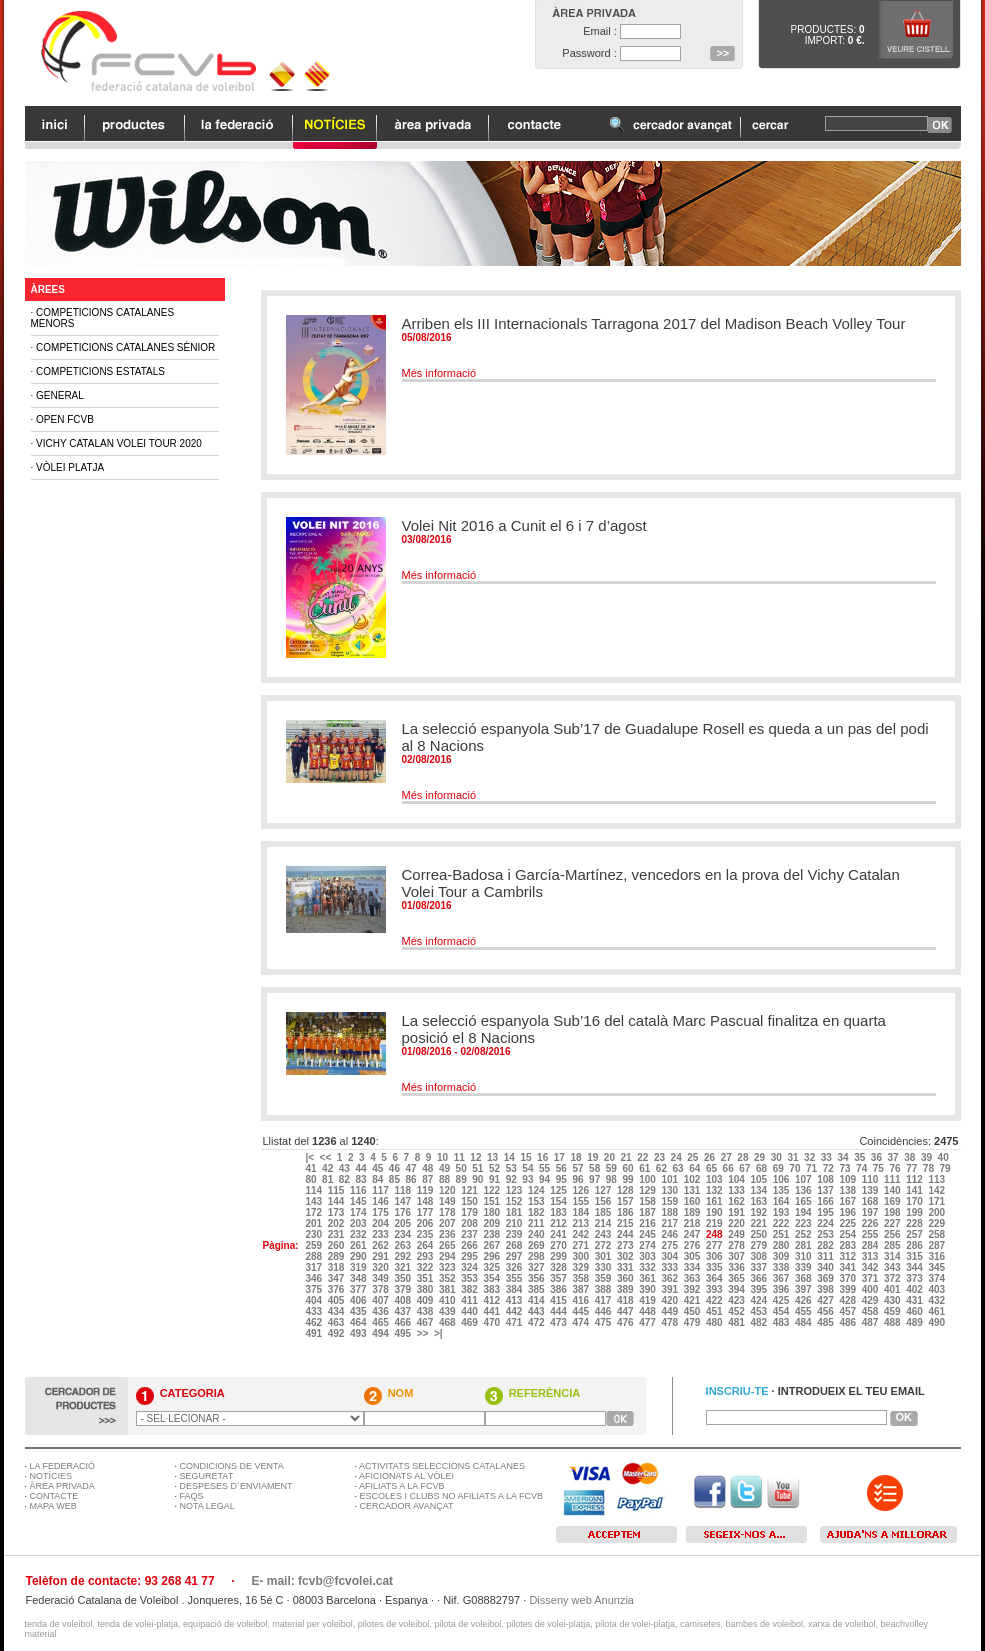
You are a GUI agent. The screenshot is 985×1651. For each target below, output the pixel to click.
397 (804, 1289)
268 (515, 1245)
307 (737, 1256)
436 (381, 1311)
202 (337, 1223)
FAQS (192, 1496)
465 (381, 1322)
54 (529, 1168)
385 (537, 1289)
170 (915, 1201)
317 (314, 1267)
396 (782, 1289)
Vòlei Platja (70, 467)
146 (381, 1201)
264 (426, 1245)
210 (515, 1223)
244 (626, 1234)
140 (893, 1190)
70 (796, 1168)
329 (581, 1267)
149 (448, 1201)
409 (426, 1300)
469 (470, 1322)
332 (648, 1267)
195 (826, 1212)
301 (604, 1256)
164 (782, 1201)
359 (604, 1278)
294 (448, 1256)
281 (804, 1245)
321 (403, 1267)
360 (626, 1278)
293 (426, 1256)
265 (448, 1245)
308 (759, 1256)
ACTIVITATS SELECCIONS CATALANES (442, 1466)
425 (782, 1300)
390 (648, 1289)
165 (804, 1201)
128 (626, 1190)
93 (529, 1179)
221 (759, 1223)
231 (337, 1234)
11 (461, 1157)
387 (581, 1289)
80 (312, 1179)
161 (715, 1201)
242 (581, 1234)
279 (759, 1245)
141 (915, 1190)
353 (470, 1278)
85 (396, 1179)
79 (947, 1168)
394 (737, 1289)
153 (537, 1201)
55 (546, 1168)
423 (737, 1300)
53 (513, 1168)
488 (893, 1322)
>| (439, 1333)
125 (559, 1190)
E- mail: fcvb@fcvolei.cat (322, 1581)
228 (915, 1223)
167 (848, 1201)
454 (782, 1311)
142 (937, 1190)
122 (492, 1190)
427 (826, 1300)
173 (337, 1212)
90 (479, 1179)
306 (715, 1256)
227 (893, 1223)
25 (694, 1157)
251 (782, 1234)
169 (893, 1201)
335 (715, 1267)
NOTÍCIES (51, 1476)
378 (381, 1289)
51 (479, 1168)
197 (871, 1212)
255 (871, 1234)
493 (359, 1333)
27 (728, 1157)
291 (381, 1256)
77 (913, 1168)
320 (381, 1267)
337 (759, 1267)
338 (782, 1267)
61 (646, 1168)
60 (629, 1168)
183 (559, 1212)
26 (711, 1157)
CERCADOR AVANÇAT (407, 1506)
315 (915, 1256)
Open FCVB (65, 419)
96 (579, 1179)
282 (826, 1245)
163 (759, 1201)
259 (314, 1245)
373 (915, 1278)
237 (470, 1234)
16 (544, 1157)
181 (515, 1212)
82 (346, 1179)
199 (915, 1212)
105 (759, 1179)
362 (670, 1278)
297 (515, 1256)
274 (648, 1245)
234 (403, 1234)
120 (448, 1190)
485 (826, 1322)
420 (670, 1300)
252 (804, 1234)
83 (362, 1179)
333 (670, 1267)
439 (448, 1311)
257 (915, 1234)
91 (496, 1179)
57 (579, 1168)
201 (314, 1223)
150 (470, 1201)
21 (628, 1157)
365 (737, 1278)
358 (581, 1278)
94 (546, 1179)
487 (871, 1322)
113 (937, 1179)
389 (626, 1289)
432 (937, 1300)
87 (429, 1179)
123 (515, 1190)
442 (515, 1311)
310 (804, 1256)
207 (448, 1223)
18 (577, 1157)
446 (604, 1311)
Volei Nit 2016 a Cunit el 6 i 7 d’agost (524, 525)
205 (403, 1223)
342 (871, 1267)
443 (537, 1311)
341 (848, 1267)
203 (359, 1223)
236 (448, 1234)
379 (403, 1289)
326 (515, 1267)
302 (626, 1256)
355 (515, 1278)
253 (826, 1234)
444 (559, 1311)
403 (937, 1289)
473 (559, 1322)
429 (871, 1300)
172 (314, 1212)
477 (648, 1322)
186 (626, 1212)
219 (715, 1223)
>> (424, 1333)
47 (413, 1168)
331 (626, 1267)
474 (581, 1322)
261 (359, 1245)
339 (804, 1267)
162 (737, 1201)
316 (937, 1256)
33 (828, 1157)
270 (559, 1245)
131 (693, 1190)
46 (396, 1168)
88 (446, 1179)
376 (337, 1289)
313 (871, 1256)
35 (861, 1157)
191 (737, 1212)
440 (470, 1311)
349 (381, 1278)
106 (782, 1179)
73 (846, 1168)
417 (604, 1300)
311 (826, 1256)
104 (737, 1179)
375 (314, 1289)
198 (893, 1212)
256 (893, 1234)
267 (492, 1245)
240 (537, 1234)
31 (794, 1157)
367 (782, 1278)
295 (470, 1256)
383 (492, 1289)
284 (871, 1245)
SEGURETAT (207, 1476)
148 (426, 1201)
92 (513, 1179)
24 (678, 1157)
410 (448, 1300)
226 (871, 1223)
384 (515, 1289)
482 (759, 1322)
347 (337, 1278)
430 (893, 1300)
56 (563, 1168)
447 (626, 1311)
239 (515, 1234)
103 (715, 1179)
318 (337, 1267)
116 (359, 1190)
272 (604, 1245)
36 (878, 1157)
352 (448, 1278)
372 (893, 1278)
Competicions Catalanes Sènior (125, 347)
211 (537, 1223)
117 (381, 1190)
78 (930, 1168)
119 (426, 1190)
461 (937, 1311)
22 (644, 1157)
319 (359, 1267)
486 (848, 1322)
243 (604, 1234)
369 (826, 1278)
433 (314, 1311)
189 (693, 1212)
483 (782, 1322)
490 (937, 1322)
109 (848, 1179)
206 (426, 1223)
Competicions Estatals (100, 371)
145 (359, 1201)
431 (915, 1300)
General (60, 395)
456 (826, 1311)
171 (937, 1201)
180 (492, 1212)
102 (693, 1179)
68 (763, 1168)
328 (559, 1267)
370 (848, 1278)
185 (604, 1212)
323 (448, 1267)
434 (337, 1311)
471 (515, 1322)
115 (337, 1190)
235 (426, 1234)
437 (403, 1311)
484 (804, 1322)
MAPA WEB (53, 1506)
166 (826, 1201)
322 (426, 1267)
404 (314, 1300)
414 (537, 1300)
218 (693, 1223)
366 (759, 1278)
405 (337, 1300)
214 (604, 1223)
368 (804, 1278)
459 (893, 1311)
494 (381, 1333)
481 (737, 1322)
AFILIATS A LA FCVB (401, 1486)
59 (613, 1168)
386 (559, 1289)
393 (715, 1289)
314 (893, 1256)
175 (381, 1212)
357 (559, 1278)
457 (848, 1311)
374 (937, 1278)
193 (782, 1212)
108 (826, 1179)
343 (893, 1267)
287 (937, 1245)
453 (759, 1311)
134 (759, 1190)
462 (314, 1322)
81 (329, 1179)
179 (470, 1212)
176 (403, 1212)
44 (362, 1168)
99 (629, 1179)
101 (670, 1179)
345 (937, 1267)
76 (896, 1168)
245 (648, 1234)
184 (581, 1212)
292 (403, 1256)
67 (746, 1168)
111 (893, 1179)
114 (314, 1190)
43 (346, 1168)
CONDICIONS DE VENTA (232, 1466)
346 (314, 1278)
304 (670, 1256)
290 (359, 1256)
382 (470, 1289)
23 (661, 1157)
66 (730, 1168)
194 (804, 1212)
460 (915, 1311)
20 (611, 1157)
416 (581, 1300)
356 (537, 1278)
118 (403, 1190)
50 (463, 1168)
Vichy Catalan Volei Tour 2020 (119, 443)
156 (604, 1201)
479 (693, 1322)
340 (826, 1267)
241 (559, 1234)
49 (446, 1168)
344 (915, 1267)
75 (880, 1168)
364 (715, 1278)
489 (915, 1322)
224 (826, 1223)
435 (359, 1311)
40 (945, 1157)
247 (693, 1234)
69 (780, 1168)
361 (648, 1278)
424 (759, 1300)
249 (737, 1234)
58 (596, 1168)
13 (494, 1157)
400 (871, 1289)
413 (515, 1300)
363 (693, 1278)
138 (848, 1190)
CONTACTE (54, 1496)
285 (893, 1245)
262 (381, 1245)
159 (670, 1201)
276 (693, 1245)
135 (782, 1190)
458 (871, 1311)
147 (403, 1201)
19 (594, 1157)
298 (537, 1256)
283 (848, 1245)
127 (604, 1190)
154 (559, 1201)
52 (496, 1168)
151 (492, 1201)
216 (648, 1223)
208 (470, 1223)
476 (626, 1322)
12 (477, 1157)
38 (911, 1157)
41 (312, 1168)
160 (693, 1201)
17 (561, 1157)
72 (830, 1168)
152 (515, 1201)
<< (327, 1157)
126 (581, 1190)
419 (648, 1300)
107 (804, 1179)
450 (693, 1311)
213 (581, 1223)
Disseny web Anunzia (581, 1600)
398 (826, 1289)
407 (381, 1300)
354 (492, 1278)
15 (527, 1157)
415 (559, 1300)
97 (596, 1179)
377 (359, 1289)
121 (470, 1190)
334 (693, 1267)
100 (648, 1179)
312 (848, 1256)
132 (715, 1190)
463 (337, 1322)
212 (559, 1223)
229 (937, 1223)
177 (426, 1212)
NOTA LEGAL (207, 1506)
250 (759, 1234)
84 (379, 1179)
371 (871, 1278)
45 (379, 1168)
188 (670, 1212)
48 (429, 1168)
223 (804, 1223)
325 (492, 1267)
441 (492, 1311)
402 (915, 1289)
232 (359, 1234)
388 (604, 1289)
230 (314, 1234)
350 (403, 1278)
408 (403, 1300)
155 (581, 1201)
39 (928, 1157)
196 (848, 1212)
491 (314, 1333)
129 (648, 1190)
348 (359, 1278)
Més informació (439, 373)
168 (871, 1201)
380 (426, 1289)
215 (626, 1223)
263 (403, 1245)
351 (426, 1278)
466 (403, 1322)
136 (804, 1190)
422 (715, 1300)
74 (863, 1168)
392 (693, 1289)
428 (848, 1300)
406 (359, 1300)
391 (670, 1289)
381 (448, 1289)
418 (626, 1300)
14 (511, 1157)
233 (381, 1234)
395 (759, 1289)
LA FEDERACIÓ (63, 1466)
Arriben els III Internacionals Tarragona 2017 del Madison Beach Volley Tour (654, 323)
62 (663, 1168)
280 (782, 1245)
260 (337, 1245)
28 (744, 1157)
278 (737, 1245)
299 (559, 1256)
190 (715, 1212)
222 (782, 1223)
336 (737, 1267)
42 (329, 1168)
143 (314, 1201)
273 (626, 1245)
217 (670, 1223)
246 (670, 1234)
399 (848, 1289)
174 (359, 1212)
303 (648, 1256)
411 (470, 1300)
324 (470, 1267)
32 (811, 1157)
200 (937, 1212)
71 (813, 1168)
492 (337, 1333)
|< (310, 1157)
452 (737, 1311)
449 (670, 1311)
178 (448, 1212)
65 (713, 1168)
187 (648, 1212)
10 (444, 1157)
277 (715, 1245)
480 (715, 1322)
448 (648, 1311)
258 (937, 1234)
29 (761, 1157)
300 (581, 1256)
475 (604, 1322)
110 (871, 1179)
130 (670, 1190)
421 (693, 1300)
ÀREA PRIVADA (62, 1486)
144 (337, 1201)
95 (563, 1179)
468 (448, 1322)
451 (715, 1311)
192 (759, 1212)
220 (737, 1223)
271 (581, 1245)
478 (670, 1322)
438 (426, 1311)
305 (693, 1256)
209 (492, 1223)
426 (804, 1300)
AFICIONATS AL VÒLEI (406, 1476)
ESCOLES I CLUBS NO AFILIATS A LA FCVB (451, 1496)
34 (844, 1157)
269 (537, 1245)
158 (648, 1201)
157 (626, 1201)
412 (492, 1300)
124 (537, 1190)
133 (737, 1190)
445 (581, 1311)
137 (826, 1190)
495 (403, 1333)
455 (804, 1311)
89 (463, 1179)
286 (915, 1245)
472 (537, 1322)
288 (314, 1256)
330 (604, 1267)
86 (413, 1179)
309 (782, 1256)
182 (537, 1212)
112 (915, 1179)
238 (492, 1234)
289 (337, 1256)
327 (537, 1267)
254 (848, 1234)
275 (670, 1245)
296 (492, 1256)
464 (359, 1322)
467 (426, 1322)
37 (895, 1157)
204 (381, 1223)
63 (680, 1168)
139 (871, 1190)
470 (492, 1322)
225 (848, 1223)
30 (778, 1157)
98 (613, 1179)
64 (696, 1168)
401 (893, 1289)
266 (470, 1245)
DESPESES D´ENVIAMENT (236, 1486)
